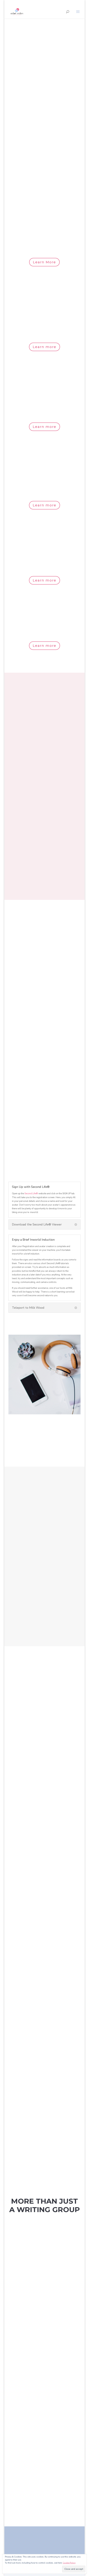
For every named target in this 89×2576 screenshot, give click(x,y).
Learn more (44, 347)
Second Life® (31, 1193)
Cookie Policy (69, 2562)
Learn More (44, 262)
